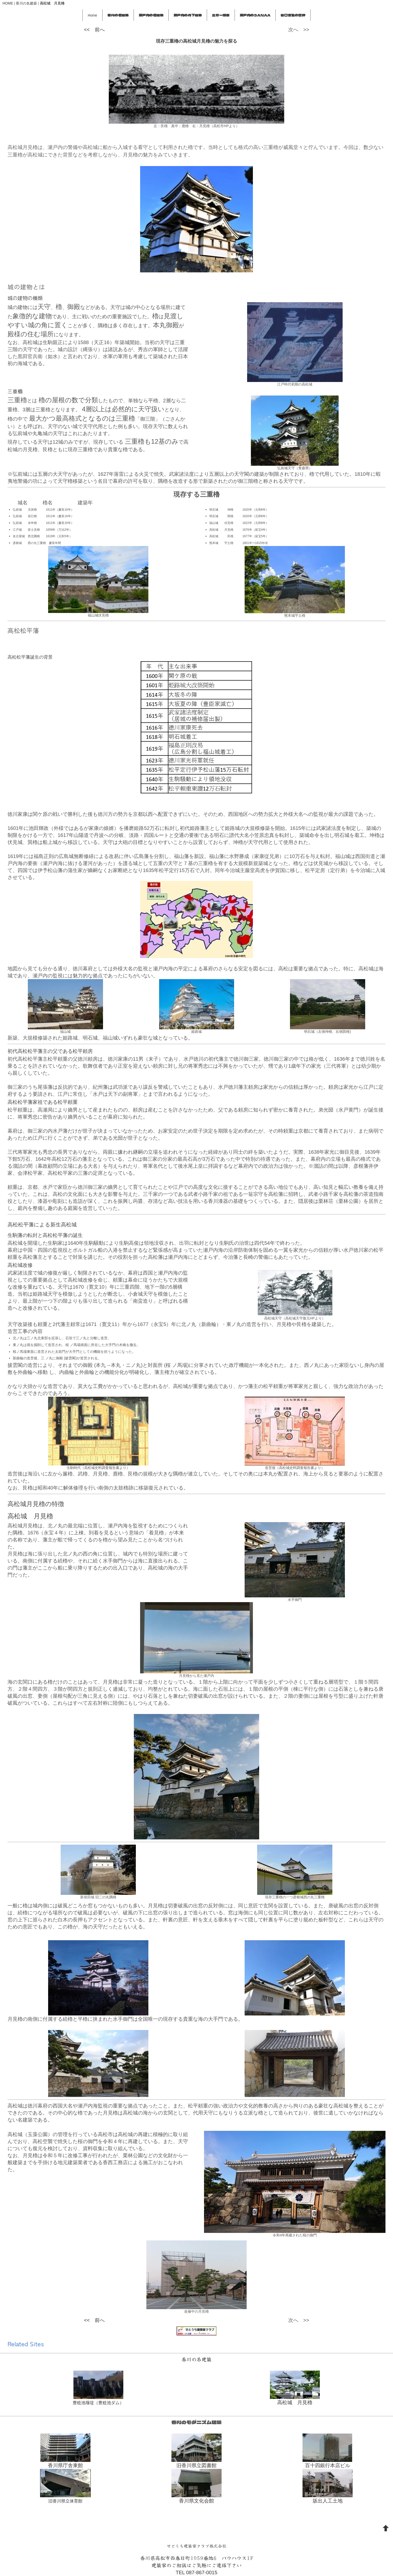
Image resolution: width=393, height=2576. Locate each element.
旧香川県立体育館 (65, 2501)
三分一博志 (221, 15)
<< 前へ (94, 29)
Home (92, 15)
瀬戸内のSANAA (255, 15)
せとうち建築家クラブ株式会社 (196, 2546)
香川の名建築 (26, 3)
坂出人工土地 (328, 2501)
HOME (8, 3)
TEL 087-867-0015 (196, 2572)
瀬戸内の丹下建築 (188, 15)
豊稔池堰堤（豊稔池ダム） (98, 2402)
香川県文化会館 (196, 2501)
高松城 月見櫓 (294, 2402)
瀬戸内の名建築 (151, 15)
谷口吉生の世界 (293, 15)
